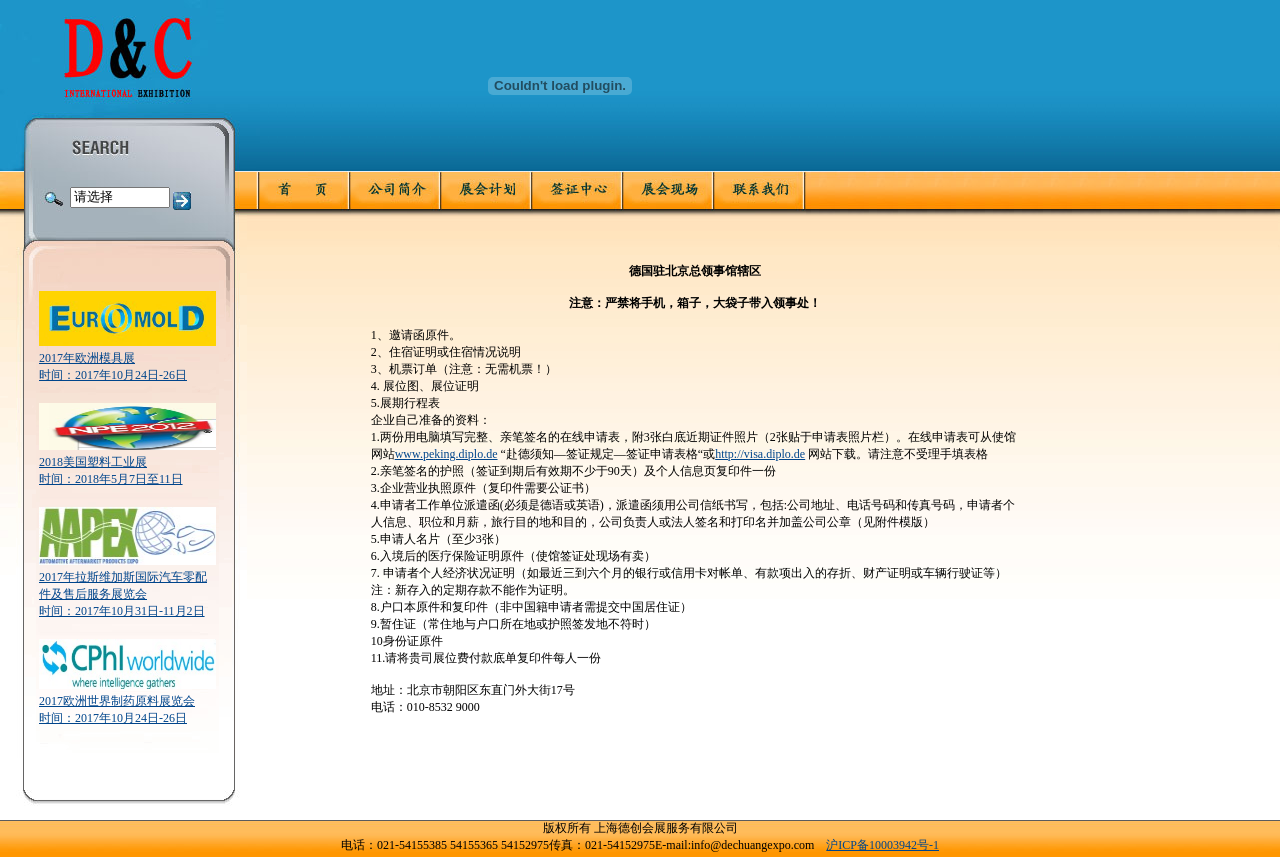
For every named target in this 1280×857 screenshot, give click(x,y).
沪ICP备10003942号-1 (882, 845)
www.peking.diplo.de (446, 454)
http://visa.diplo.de (760, 454)
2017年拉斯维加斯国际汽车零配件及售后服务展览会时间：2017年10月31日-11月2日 (123, 594)
